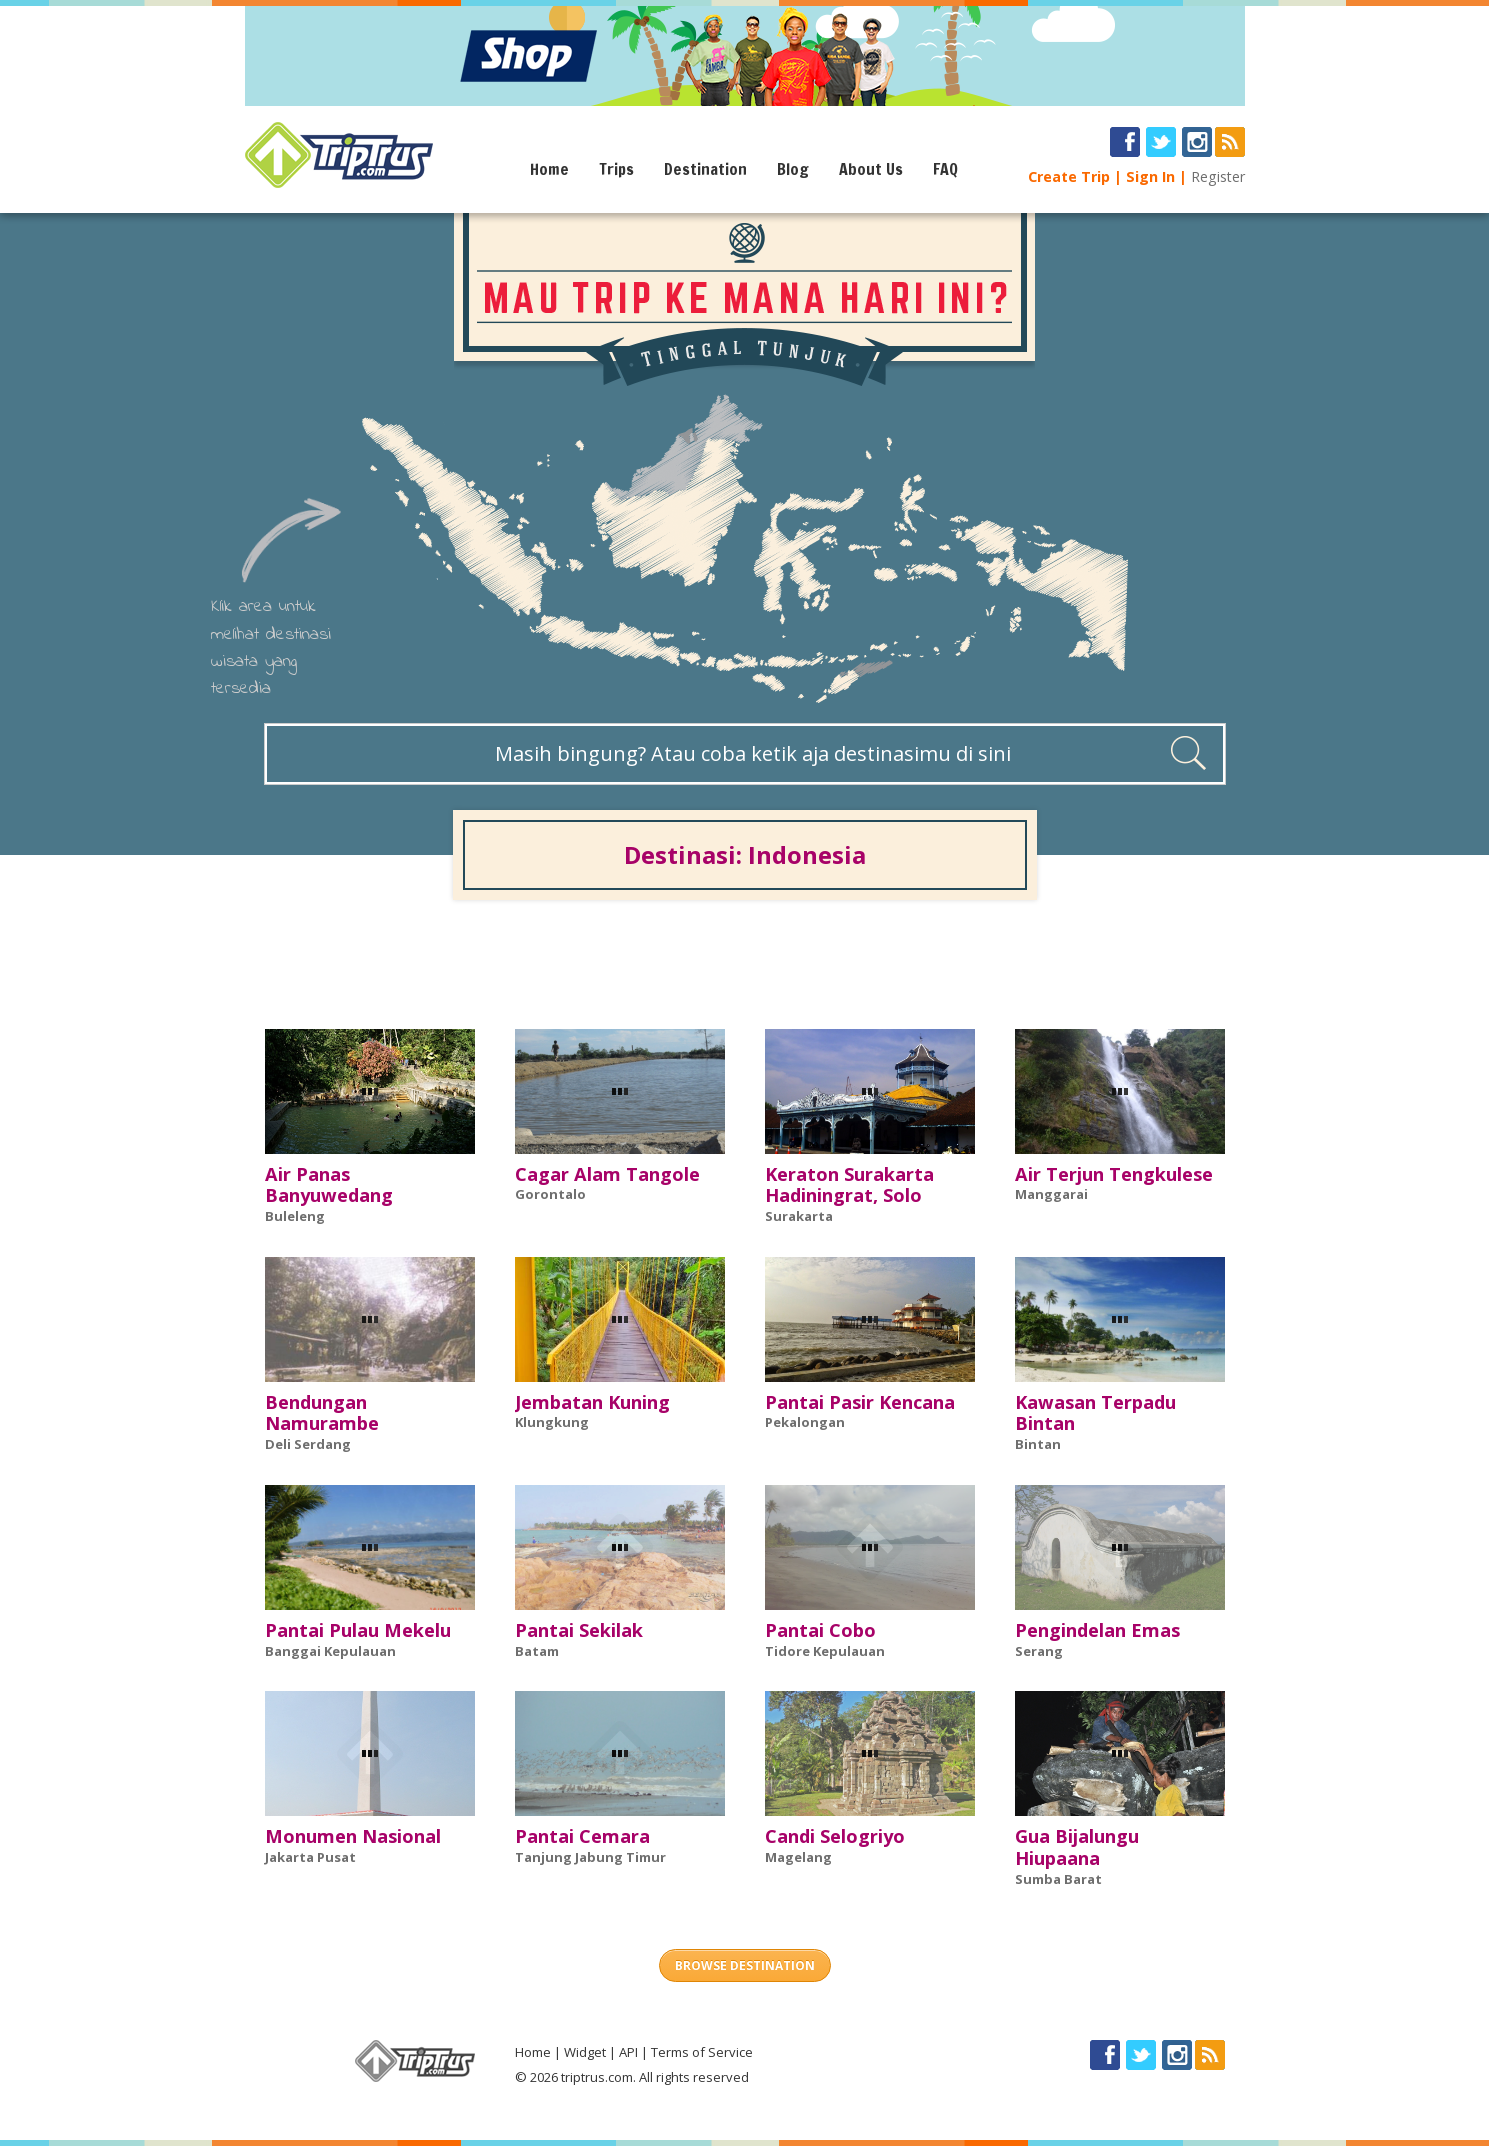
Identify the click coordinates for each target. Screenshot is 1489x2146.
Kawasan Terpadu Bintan (1095, 1413)
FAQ (945, 169)
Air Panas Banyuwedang (329, 1185)
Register (1218, 176)
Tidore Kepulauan (825, 1651)
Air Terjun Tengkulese (1114, 1174)
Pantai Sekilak (579, 1630)
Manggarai (1051, 1194)
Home (549, 169)
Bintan (1038, 1444)
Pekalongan (805, 1422)
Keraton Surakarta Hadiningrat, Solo (849, 1185)
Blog (793, 169)
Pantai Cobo (820, 1630)
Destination (705, 169)
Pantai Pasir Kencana (860, 1402)
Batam (537, 1651)
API (628, 2052)
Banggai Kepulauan (330, 1651)
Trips (616, 169)
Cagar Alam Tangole (607, 1174)
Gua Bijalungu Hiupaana (1077, 1847)
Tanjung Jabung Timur (590, 1857)
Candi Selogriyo (835, 1836)
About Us (871, 169)
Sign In (1150, 176)
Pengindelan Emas (1097, 1630)
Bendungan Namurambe (322, 1413)
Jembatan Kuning (592, 1402)
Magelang (798, 1857)
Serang (1039, 1651)
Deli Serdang (308, 1444)
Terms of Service (702, 2052)
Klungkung (552, 1422)
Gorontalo (550, 1194)
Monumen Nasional (353, 1836)
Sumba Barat (1058, 1879)
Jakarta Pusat (310, 1857)
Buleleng (295, 1216)
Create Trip (1069, 176)
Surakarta (799, 1216)
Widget (585, 2052)
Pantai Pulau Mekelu (358, 1630)
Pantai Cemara (582, 1836)
